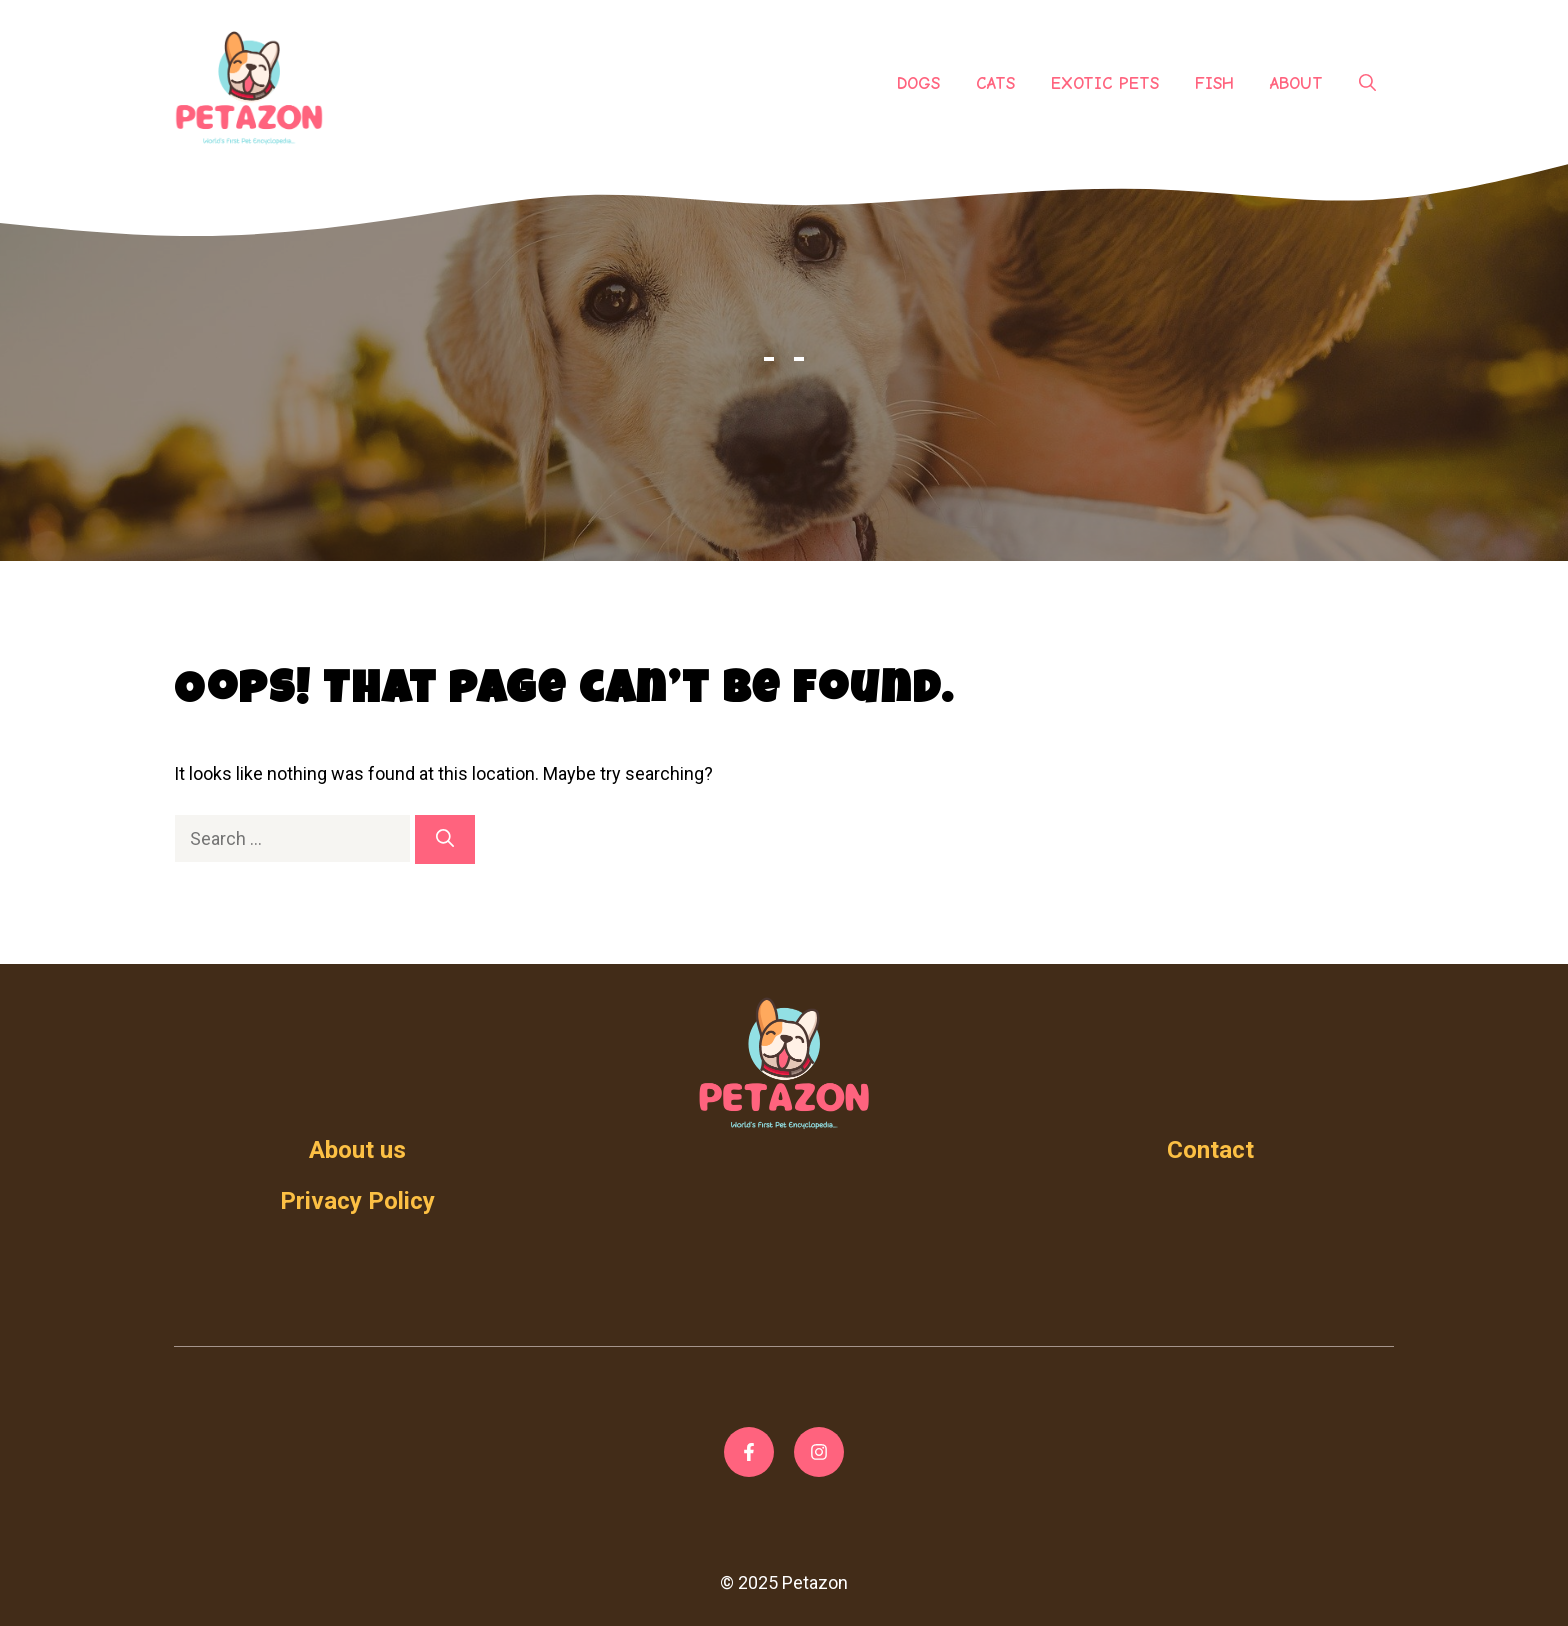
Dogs (918, 83)
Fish (1214, 83)
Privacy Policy (357, 1201)
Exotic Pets (1105, 83)
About (1296, 83)
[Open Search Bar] (1367, 84)
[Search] (445, 839)
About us (357, 1150)
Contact (1210, 1150)
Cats (995, 83)
